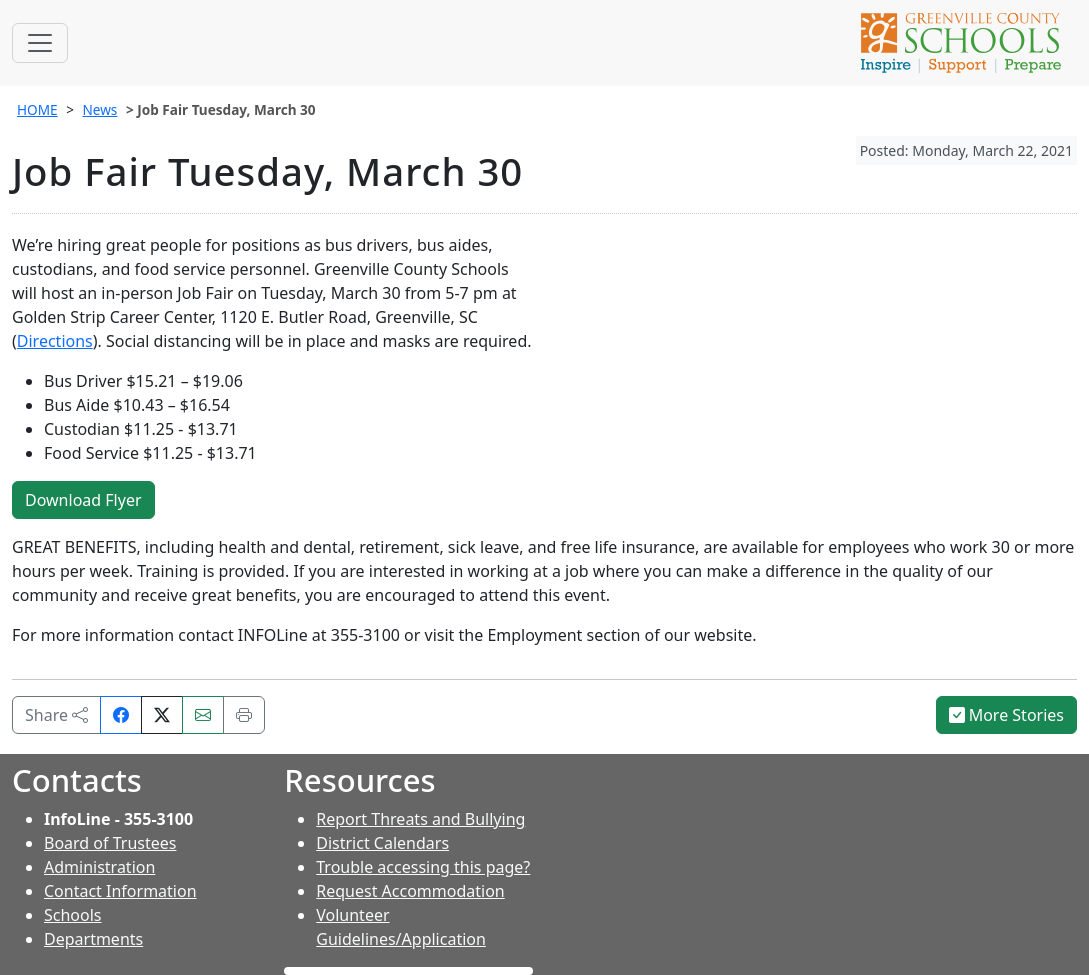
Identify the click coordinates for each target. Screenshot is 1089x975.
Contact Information (120, 891)
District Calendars (382, 843)
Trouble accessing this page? (423, 867)
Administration (99, 867)
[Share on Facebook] (121, 715)
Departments (93, 939)
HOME (37, 109)
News (99, 109)
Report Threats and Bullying (420, 819)
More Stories (1007, 715)
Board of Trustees (110, 843)
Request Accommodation (410, 891)
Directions (55, 341)
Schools (73, 915)
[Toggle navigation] (40, 43)
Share (56, 715)
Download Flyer (83, 500)
